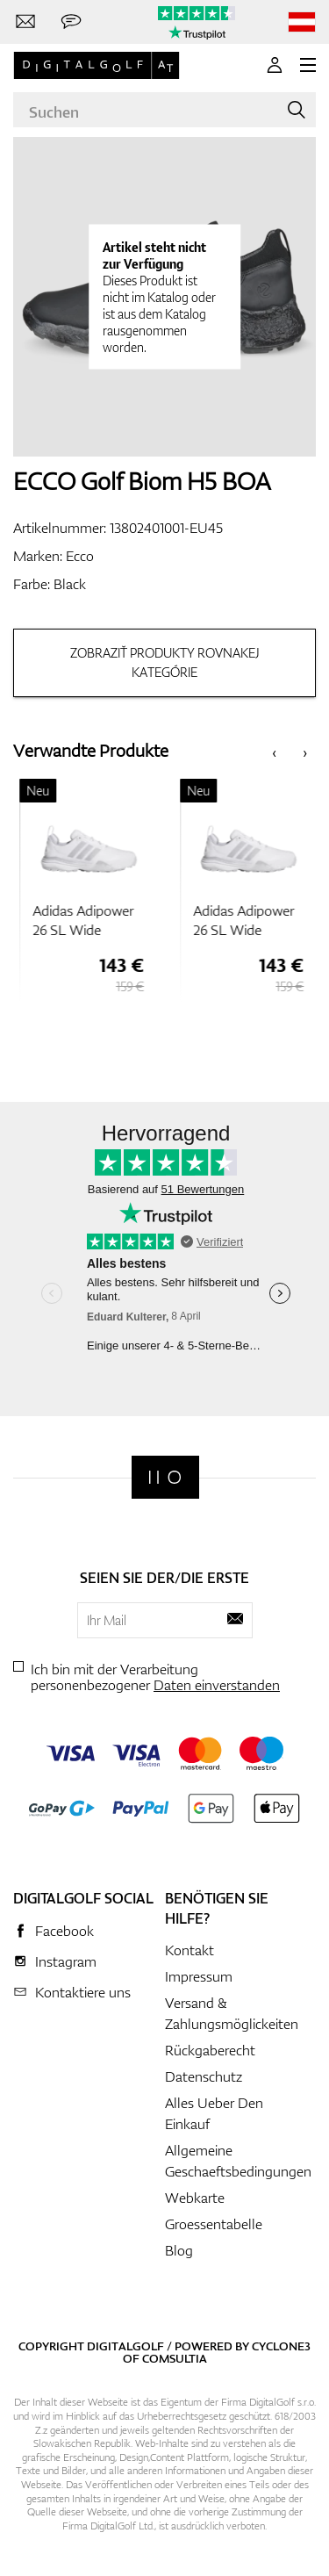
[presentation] (274, 751)
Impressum (198, 1976)
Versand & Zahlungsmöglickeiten (231, 2013)
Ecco (80, 555)
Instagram (66, 1961)
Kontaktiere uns (83, 1992)
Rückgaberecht (210, 2050)
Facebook (64, 1930)
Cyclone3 (281, 2346)
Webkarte (195, 2197)
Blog (179, 2250)
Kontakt (189, 1950)
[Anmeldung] (275, 65)
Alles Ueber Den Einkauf (214, 2113)
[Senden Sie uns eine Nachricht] (71, 22)
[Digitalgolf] (165, 1477)
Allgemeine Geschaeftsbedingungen (238, 2161)
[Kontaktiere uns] (25, 22)
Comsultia (174, 2358)
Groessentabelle (213, 2224)
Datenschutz (203, 2076)
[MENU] (308, 65)
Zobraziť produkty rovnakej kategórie (165, 662)
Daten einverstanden (217, 1685)
